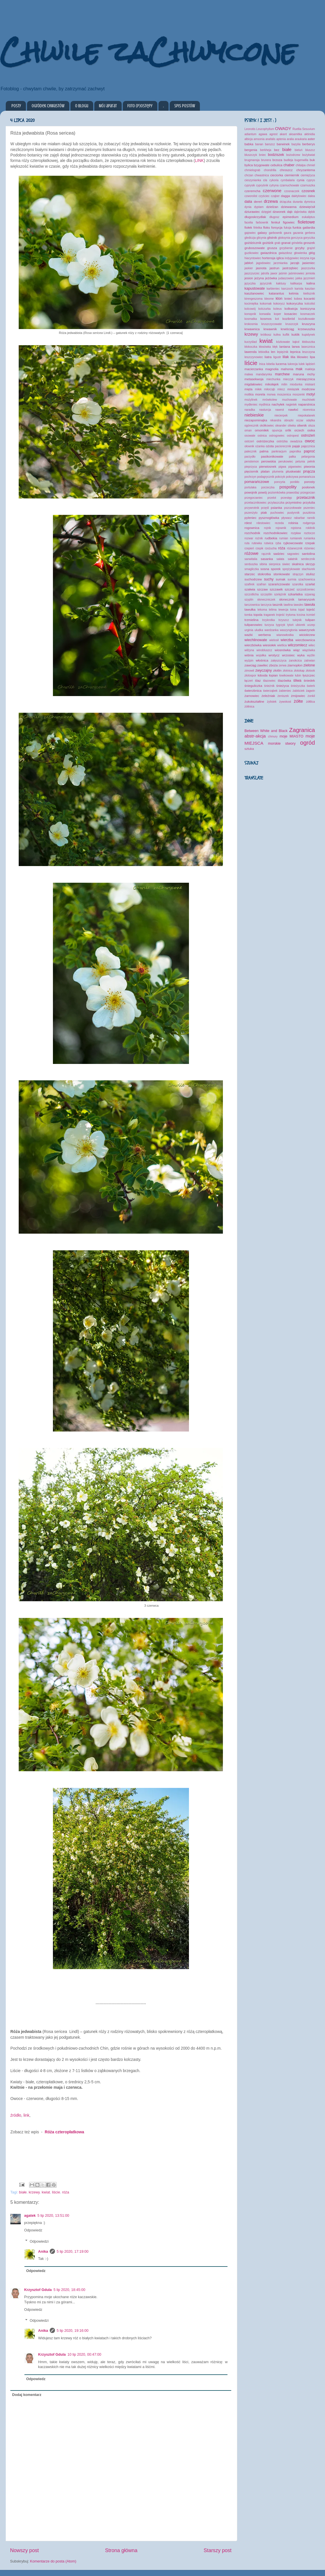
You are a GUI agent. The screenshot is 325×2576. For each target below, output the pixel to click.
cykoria (274, 180)
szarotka (297, 584)
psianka (276, 507)
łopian (273, 675)
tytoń (290, 624)
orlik (288, 430)
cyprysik (249, 185)
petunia (300, 461)
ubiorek (300, 624)
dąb (289, 211)
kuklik (295, 334)
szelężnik (280, 594)
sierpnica (274, 564)
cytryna (273, 185)
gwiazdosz (285, 253)
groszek (309, 242)
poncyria (279, 482)
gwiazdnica (269, 253)
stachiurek (308, 569)
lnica (262, 364)
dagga (285, 196)
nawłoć (293, 409)
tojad (301, 609)
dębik (311, 211)
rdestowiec (263, 523)
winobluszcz (264, 650)
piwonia (309, 466)
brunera (266, 160)
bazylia (296, 144)
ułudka (259, 630)
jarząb (294, 263)
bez (276, 150)
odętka (310, 420)
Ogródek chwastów (48, 105)
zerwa (282, 665)
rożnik (259, 538)
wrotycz (274, 655)
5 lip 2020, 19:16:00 (73, 2331)
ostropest (293, 435)
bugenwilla (301, 160)
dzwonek (279, 211)
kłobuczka (308, 341)
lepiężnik (282, 351)
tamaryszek (306, 599)
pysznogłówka (269, 517)
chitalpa (301, 165)
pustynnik (293, 512)
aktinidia (309, 134)
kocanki (309, 298)
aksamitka (295, 134)
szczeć (290, 589)
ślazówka (284, 680)
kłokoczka (250, 346)
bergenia (250, 150)
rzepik (259, 548)
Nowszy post (24, 2550)
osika (311, 430)
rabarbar (299, 517)
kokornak (266, 303)
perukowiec (285, 461)
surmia (292, 579)
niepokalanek (306, 415)
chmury (273, 736)
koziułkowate (306, 318)
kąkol (295, 341)
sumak (280, 579)
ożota (270, 446)
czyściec (264, 196)
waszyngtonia (288, 630)
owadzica (296, 441)
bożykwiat (308, 154)
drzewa (271, 201)
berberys (308, 144)
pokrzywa (292, 476)
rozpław (296, 533)
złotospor (250, 675)
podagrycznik (265, 476)
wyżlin (311, 655)
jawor (273, 273)
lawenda (250, 351)
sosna (265, 569)
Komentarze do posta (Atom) (53, 2561)
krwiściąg (287, 329)
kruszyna (308, 324)
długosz (274, 217)
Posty (16, 105)
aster (311, 139)
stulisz (310, 574)
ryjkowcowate (293, 543)
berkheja (265, 150)
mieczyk (288, 379)
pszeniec (309, 507)
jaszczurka (308, 268)
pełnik (311, 461)
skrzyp (310, 564)
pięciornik (251, 471)
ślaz (258, 680)
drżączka (285, 201)
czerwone (272, 190)
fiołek (248, 227)
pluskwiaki (293, 471)
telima (273, 609)
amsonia (259, 139)
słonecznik (286, 599)
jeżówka (271, 278)
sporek (276, 569)
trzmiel (310, 614)
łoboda (262, 675)
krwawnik (270, 329)
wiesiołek (269, 645)
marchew (282, 374)
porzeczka (268, 487)
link (26, 2115)
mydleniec (250, 404)
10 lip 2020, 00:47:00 (84, 2355)
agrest (273, 134)
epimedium (291, 217)
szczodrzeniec (306, 589)
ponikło (294, 482)
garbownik (275, 232)
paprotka (295, 451)
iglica (280, 258)
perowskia (268, 461)
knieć (288, 298)
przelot (271, 497)
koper (277, 314)
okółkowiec (267, 425)
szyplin (248, 599)
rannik (311, 517)
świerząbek (270, 690)
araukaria (301, 139)
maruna (298, 374)
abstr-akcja (255, 735)
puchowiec (277, 512)
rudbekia (271, 538)
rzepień (249, 548)
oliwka (292, 425)
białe (23, 2192)
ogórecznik (251, 425)
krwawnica (252, 329)
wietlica (282, 645)
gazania (298, 232)
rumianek (296, 538)
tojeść (310, 609)
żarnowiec (251, 695)
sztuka (249, 748)
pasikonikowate (272, 456)
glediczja (250, 237)
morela (260, 394)
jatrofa (265, 273)
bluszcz (310, 150)
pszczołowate (293, 507)
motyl (310, 394)
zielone (309, 665)
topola (258, 614)
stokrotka (264, 574)
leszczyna (308, 351)
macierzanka (253, 369)
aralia (290, 139)
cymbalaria (288, 180)
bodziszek (276, 155)
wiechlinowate (255, 640)
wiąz (296, 650)
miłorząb (269, 389)
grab (277, 242)
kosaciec (290, 314)
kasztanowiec (254, 293)
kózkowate (283, 341)
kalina (310, 283)
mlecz (281, 389)
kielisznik (309, 293)
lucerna (281, 364)
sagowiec (293, 553)
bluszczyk (250, 154)
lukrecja (293, 364)
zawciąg (250, 665)
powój (262, 492)
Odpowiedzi (39, 2241)
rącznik (266, 553)
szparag (310, 594)
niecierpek (281, 415)
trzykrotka (268, 620)
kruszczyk (292, 324)
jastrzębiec (290, 268)
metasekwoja (253, 379)
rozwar (248, 538)
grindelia (297, 242)
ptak (264, 512)
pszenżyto (250, 512)
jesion (248, 278)
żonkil (311, 695)
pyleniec (250, 517)
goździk (267, 242)
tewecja (283, 609)
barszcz (270, 144)
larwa (296, 346)
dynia (247, 207)
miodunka (296, 384)
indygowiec (292, 258)
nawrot (279, 409)
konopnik (250, 314)
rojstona (296, 528)
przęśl (265, 507)
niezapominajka (255, 420)
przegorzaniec (253, 497)
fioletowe (306, 221)
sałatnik (292, 559)
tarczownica (252, 604)
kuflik (286, 334)
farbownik (262, 222)
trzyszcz (283, 620)
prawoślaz (292, 492)
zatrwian (309, 660)
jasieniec (308, 263)
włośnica (262, 660)
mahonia (287, 369)
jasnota (261, 268)
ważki (248, 635)
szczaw (262, 589)
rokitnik (310, 528)
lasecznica (308, 346)
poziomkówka (276, 492)
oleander (280, 425)
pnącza (309, 471)
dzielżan (272, 207)
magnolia (271, 369)
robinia (293, 523)
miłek (258, 389)
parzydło (249, 456)
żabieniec (285, 690)
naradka (249, 409)
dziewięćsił (307, 207)
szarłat (310, 584)
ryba (278, 543)
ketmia (294, 293)
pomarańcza (307, 476)
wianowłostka (285, 635)
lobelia (270, 364)
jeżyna (259, 278)
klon (279, 299)
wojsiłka (261, 655)
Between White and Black (266, 731)
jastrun (274, 268)
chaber (289, 165)
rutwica (268, 543)
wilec (312, 645)
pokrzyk (280, 476)
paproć (309, 451)
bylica (248, 165)
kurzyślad (250, 341)
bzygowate (261, 165)
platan (265, 471)
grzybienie (286, 248)
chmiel (311, 165)
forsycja (276, 227)
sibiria (263, 564)
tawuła (310, 605)
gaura (287, 232)
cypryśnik (262, 185)
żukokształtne (254, 701)
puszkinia (309, 512)
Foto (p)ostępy (139, 105)
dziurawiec (252, 211)
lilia (292, 357)
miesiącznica (305, 379)
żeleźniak (268, 695)
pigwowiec (295, 466)
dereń (258, 201)
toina (293, 609)
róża (65, 2192)
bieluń (299, 150)
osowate (249, 435)
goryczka (309, 237)
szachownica (306, 579)
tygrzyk (280, 624)
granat (285, 242)
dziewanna (289, 207)
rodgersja (309, 523)
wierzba (287, 640)
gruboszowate (254, 248)
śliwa (297, 681)
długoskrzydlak (255, 217)
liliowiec (302, 357)
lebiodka (263, 351)
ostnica (262, 435)
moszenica (284, 394)
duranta (298, 201)
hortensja (269, 258)
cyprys (311, 180)
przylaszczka (276, 502)
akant (283, 134)
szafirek (249, 584)
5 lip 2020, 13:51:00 (53, 2216)
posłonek (308, 487)
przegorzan (308, 492)
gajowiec (250, 232)
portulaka (250, 487)
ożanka (260, 446)
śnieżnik (269, 685)
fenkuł (275, 222)
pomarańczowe (256, 482)
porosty (309, 482)
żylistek (271, 701)
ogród (307, 742)
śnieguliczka (253, 685)
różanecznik (295, 548)
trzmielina (251, 620)
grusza (272, 248)
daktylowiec (298, 196)
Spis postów (184, 105)
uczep (311, 624)
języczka (250, 283)
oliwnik (302, 425)
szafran (261, 584)
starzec (249, 574)
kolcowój (250, 308)
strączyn (297, 574)
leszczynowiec (253, 357)
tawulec (298, 604)
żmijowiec (298, 695)
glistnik (272, 237)
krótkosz (266, 334)
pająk (296, 446)
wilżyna (249, 650)
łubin (298, 675)
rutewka (257, 543)
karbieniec (273, 288)
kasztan (310, 288)
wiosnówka (282, 650)
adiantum (250, 134)
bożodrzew (293, 154)
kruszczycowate (271, 324)
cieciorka (276, 175)
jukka (298, 278)
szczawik (276, 589)
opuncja (277, 430)
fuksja (287, 227)
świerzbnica (252, 690)
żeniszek (283, 695)
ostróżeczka (265, 441)
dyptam (258, 207)
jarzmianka (281, 263)
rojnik (267, 528)
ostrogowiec (276, 435)
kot (277, 318)
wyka (301, 655)
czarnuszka (307, 185)
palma (264, 451)
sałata (280, 559)
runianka (309, 538)
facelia (248, 222)
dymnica (309, 201)
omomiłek (262, 430)
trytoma (291, 614)
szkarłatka (295, 594)
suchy (269, 579)
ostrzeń (249, 441)
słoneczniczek (266, 599)
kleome (269, 298)
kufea (277, 334)
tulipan (310, 620)
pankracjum (279, 451)
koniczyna (308, 308)
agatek (30, 2216)
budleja (288, 160)
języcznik (266, 283)
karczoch (287, 288)
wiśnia (248, 655)
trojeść (280, 614)
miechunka (273, 379)
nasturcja (265, 409)
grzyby (300, 248)
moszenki (298, 394)
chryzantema (305, 170)
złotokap (299, 670)
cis (265, 180)
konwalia (265, 314)
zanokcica (295, 660)
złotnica (287, 670)
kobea (298, 298)
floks (266, 227)
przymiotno (293, 502)
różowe (251, 553)
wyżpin (248, 660)
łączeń (248, 680)
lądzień (310, 364)
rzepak (310, 543)
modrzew (308, 389)
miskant (310, 384)
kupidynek (308, 334)
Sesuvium (308, 129)
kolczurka (264, 308)
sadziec (278, 553)
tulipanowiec (253, 624)
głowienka (300, 253)
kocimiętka (251, 303)
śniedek (309, 680)
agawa (263, 134)
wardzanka (272, 630)
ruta (246, 543)
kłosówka (265, 346)
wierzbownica (305, 640)
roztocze (309, 533)
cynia (300, 180)
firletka (257, 227)
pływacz (287, 517)
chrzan (248, 175)
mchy (311, 374)
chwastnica (262, 175)
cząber (275, 196)
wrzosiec (288, 655)
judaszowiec (286, 278)
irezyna (304, 258)
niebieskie (254, 414)
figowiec (289, 222)
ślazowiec (269, 680)
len (273, 351)
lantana (284, 346)
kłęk (275, 346)
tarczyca (266, 604)
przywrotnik (251, 507)
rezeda (279, 523)
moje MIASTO (291, 736)
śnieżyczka (298, 685)
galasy (262, 232)
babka (248, 144)
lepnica (295, 351)
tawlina (288, 604)
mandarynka (264, 374)
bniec (262, 154)
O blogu (81, 105)
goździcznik (252, 242)
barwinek (283, 144)
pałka (292, 456)
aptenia (281, 139)
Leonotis (249, 129)
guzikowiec (251, 253)
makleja (310, 369)
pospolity (288, 486)
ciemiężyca (308, 175)
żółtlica (310, 701)
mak (299, 369)
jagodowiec (263, 263)
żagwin (310, 690)
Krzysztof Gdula (38, 2290)
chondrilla (270, 170)
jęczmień (309, 278)
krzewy (34, 2192)
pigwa (282, 466)
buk (312, 160)
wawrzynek (307, 630)
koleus (278, 308)
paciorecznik (283, 446)
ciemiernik (291, 175)
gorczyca (296, 237)
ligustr (277, 357)
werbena (264, 635)
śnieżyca (282, 685)
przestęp (286, 497)
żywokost (285, 701)
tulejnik (296, 620)
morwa (271, 394)
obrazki (289, 420)
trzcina (301, 614)
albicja (248, 139)
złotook (310, 670)
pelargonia (308, 456)
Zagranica (302, 730)
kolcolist (310, 303)
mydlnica (264, 404)
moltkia (249, 394)
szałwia (249, 589)
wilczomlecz (297, 645)
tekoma (262, 609)
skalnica (298, 564)
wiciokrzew (307, 635)
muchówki (308, 399)
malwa (248, 374)
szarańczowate (279, 584)
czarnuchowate (289, 185)
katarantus (276, 293)
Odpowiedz (33, 2230)
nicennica (309, 409)
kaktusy (281, 283)
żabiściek (298, 690)
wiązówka (308, 650)
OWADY (283, 128)
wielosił (273, 640)
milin (284, 384)
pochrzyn (250, 476)
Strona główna (121, 2550)
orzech (299, 430)
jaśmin (283, 273)
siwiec (286, 564)
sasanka (267, 559)
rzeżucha (271, 548)
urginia (248, 630)
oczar (299, 420)
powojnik (250, 492)
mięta (248, 389)
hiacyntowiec (252, 258)
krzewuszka (306, 329)
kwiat (46, 2192)
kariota (299, 288)
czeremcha (252, 191)
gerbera (310, 232)
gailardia (309, 227)
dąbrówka (300, 211)
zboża (273, 665)
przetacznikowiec (255, 502)
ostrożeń (308, 435)
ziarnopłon (294, 665)
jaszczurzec (252, 273)
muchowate (289, 399)
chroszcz (286, 170)
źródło (15, 2115)
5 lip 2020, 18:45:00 (69, 2290)
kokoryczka (294, 303)
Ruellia (296, 129)
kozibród (288, 318)
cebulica (276, 165)
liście (56, 2192)
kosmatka (250, 318)
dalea (311, 196)
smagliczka (251, 569)
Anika (43, 2252)
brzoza (277, 160)
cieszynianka (252, 180)
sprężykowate (291, 569)
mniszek (293, 389)
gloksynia (284, 237)
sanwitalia (250, 559)
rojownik (281, 528)
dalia (248, 202)
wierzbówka (252, 645)
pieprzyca (250, 466)
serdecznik (308, 559)
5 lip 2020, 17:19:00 (73, 2252)
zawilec (262, 665)
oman (248, 430)
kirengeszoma (253, 298)
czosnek (308, 191)
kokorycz (279, 303)
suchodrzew (253, 579)
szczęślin (266, 594)
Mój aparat (108, 105)
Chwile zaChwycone (148, 51)
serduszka (251, 564)
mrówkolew (270, 399)
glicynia (261, 237)
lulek (302, 364)
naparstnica (306, 404)
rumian (283, 538)
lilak (286, 357)
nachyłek (278, 404)
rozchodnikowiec (275, 533)
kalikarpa (296, 283)
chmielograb (252, 170)
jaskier (248, 268)
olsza (311, 425)
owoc (310, 440)
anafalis (270, 139)
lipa (312, 357)
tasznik (277, 604)
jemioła (310, 273)
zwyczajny (263, 670)
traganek (269, 614)
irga (312, 258)
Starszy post (218, 2550)
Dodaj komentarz (26, 2395)
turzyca (269, 624)
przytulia (309, 502)
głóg (312, 253)
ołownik (249, 446)
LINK (199, 160)
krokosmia (251, 324)
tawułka (249, 609)
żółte (298, 701)
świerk (311, 685)
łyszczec (309, 675)
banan (259, 144)
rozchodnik (252, 533)
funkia (296, 227)
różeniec (309, 548)
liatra (268, 357)
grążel (311, 248)
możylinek (250, 399)
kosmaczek (308, 314)
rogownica (251, 528)
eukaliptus (308, 217)
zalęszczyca (278, 660)
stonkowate (282, 574)
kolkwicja (290, 308)
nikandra (275, 420)
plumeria (278, 471)
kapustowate (254, 288)
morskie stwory (282, 744)
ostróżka (282, 441)
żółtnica (249, 706)
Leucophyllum (265, 129)
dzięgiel (266, 211)
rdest (248, 523)
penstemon (251, 461)
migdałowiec (253, 384)
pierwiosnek (267, 466)
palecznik (250, 451)
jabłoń (248, 263)
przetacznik (306, 498)
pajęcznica (308, 446)
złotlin (277, 670)
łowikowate (286, 675)
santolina (308, 553)
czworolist (250, 196)
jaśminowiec (296, 273)
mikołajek (272, 384)
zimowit (249, 670)
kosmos (266, 318)
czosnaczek (291, 191)
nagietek (291, 404)
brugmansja (252, 160)
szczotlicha (251, 594)
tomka (248, 614)
